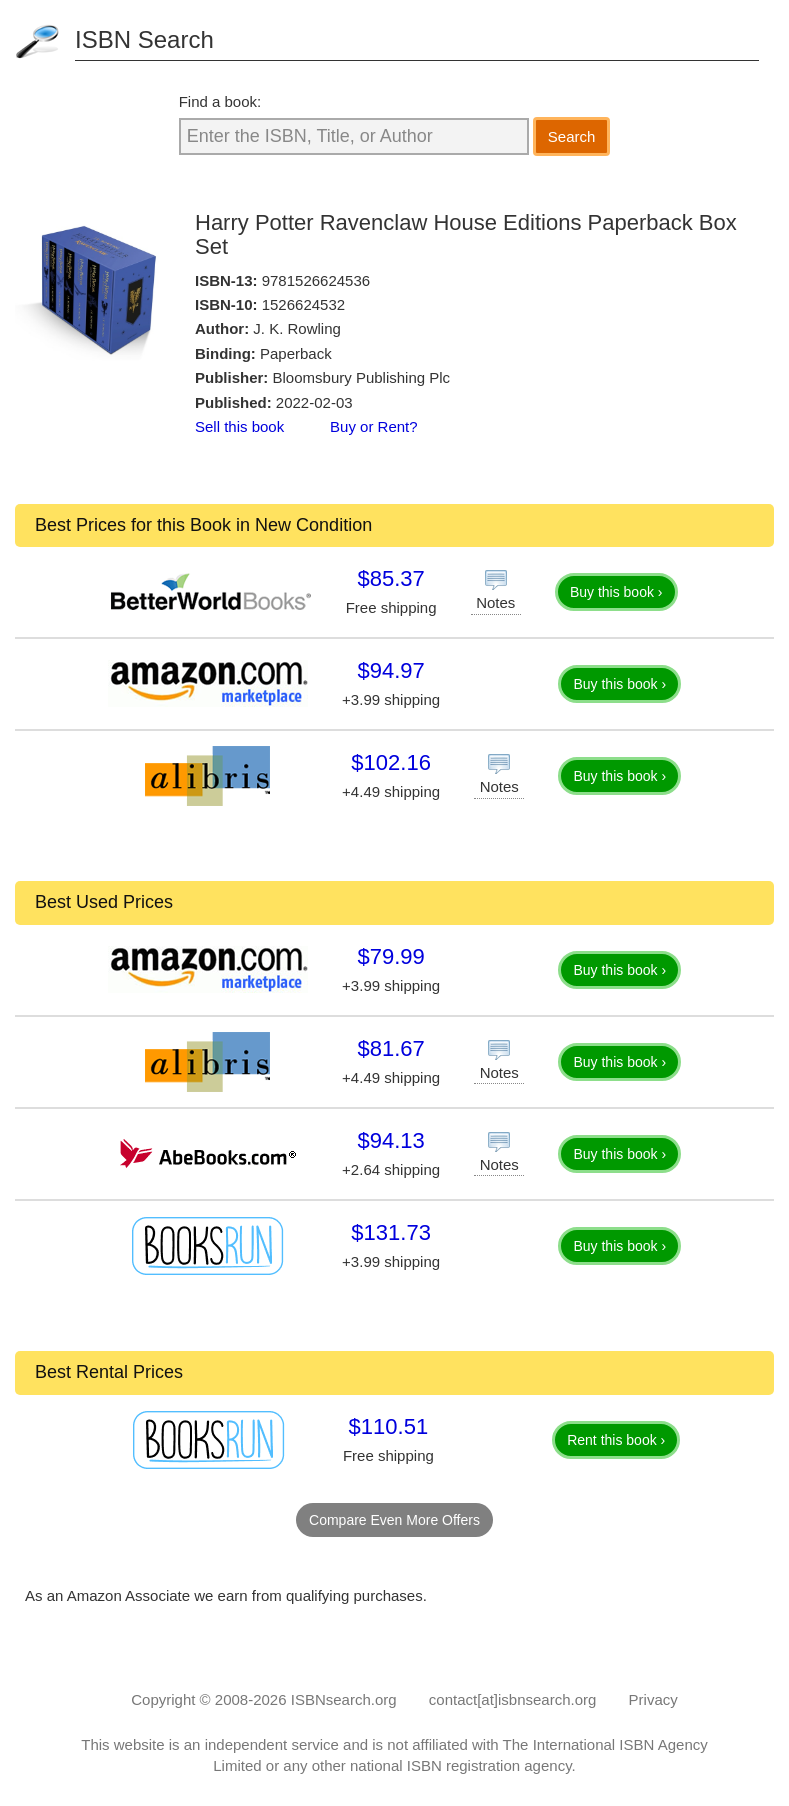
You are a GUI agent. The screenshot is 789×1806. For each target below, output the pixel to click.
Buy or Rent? (374, 426)
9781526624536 (316, 280)
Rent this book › (616, 1440)
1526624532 (303, 304)
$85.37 (390, 578)
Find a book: (220, 101)
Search (572, 136)
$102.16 (391, 762)
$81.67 (390, 1048)
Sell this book (239, 426)
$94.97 (390, 670)
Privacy (653, 1699)
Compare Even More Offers (394, 1520)
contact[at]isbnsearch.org (513, 1699)
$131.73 (391, 1232)
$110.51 (389, 1426)
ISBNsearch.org (344, 1699)
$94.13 (390, 1140)
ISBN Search (144, 39)
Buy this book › (616, 592)
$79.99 (390, 956)
